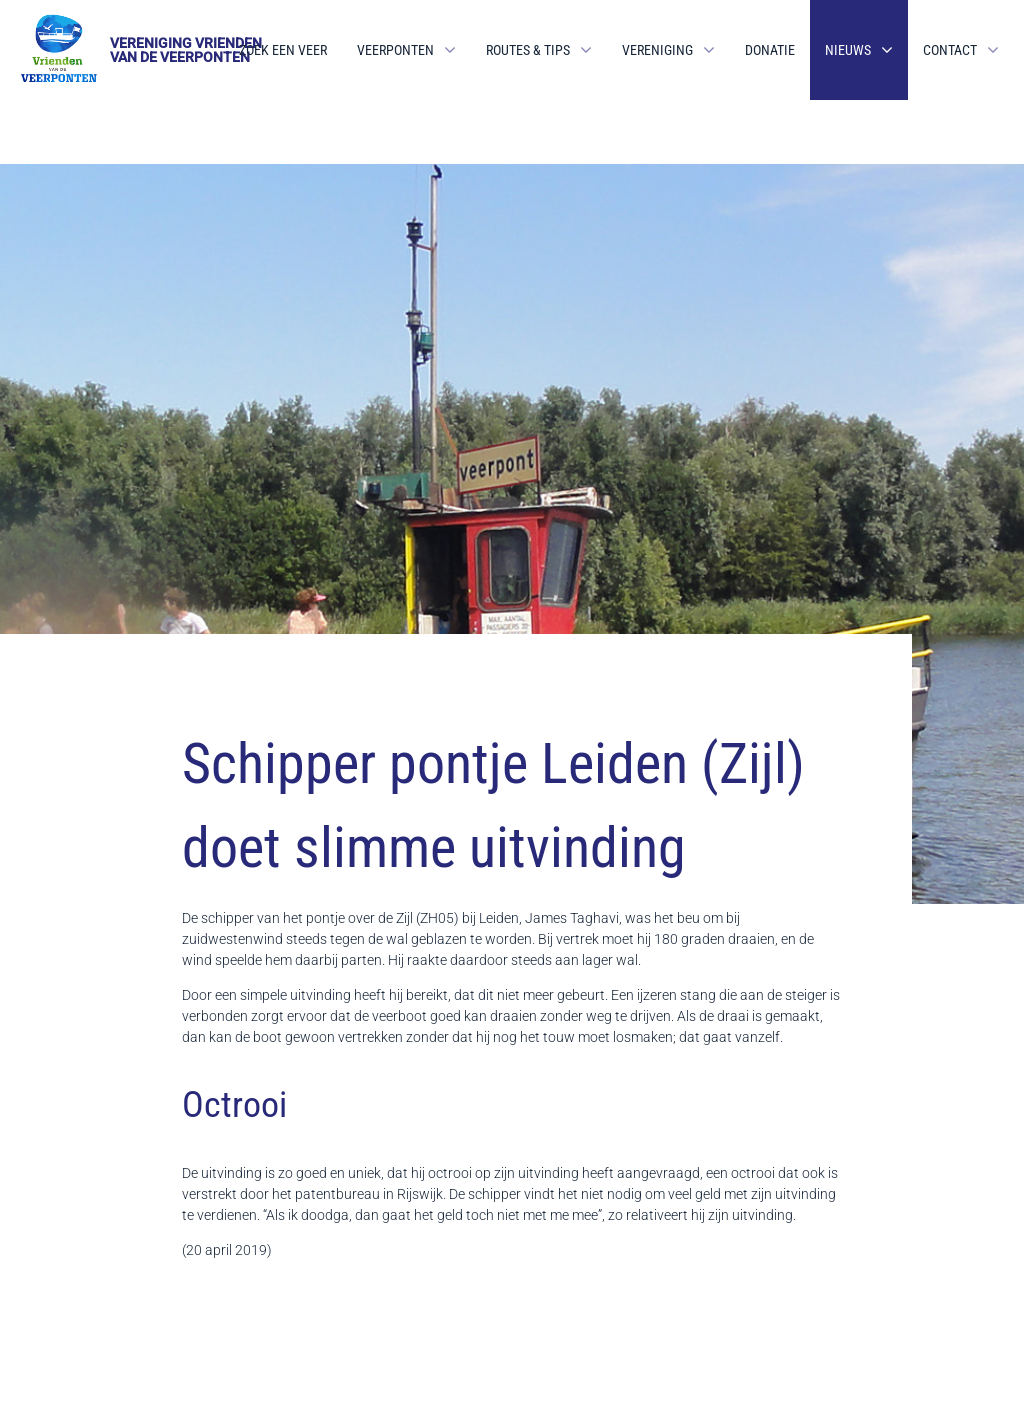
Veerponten (395, 50)
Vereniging (657, 50)
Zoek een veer (283, 50)
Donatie (770, 50)
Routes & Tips (528, 50)
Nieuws (848, 50)
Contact (950, 50)
